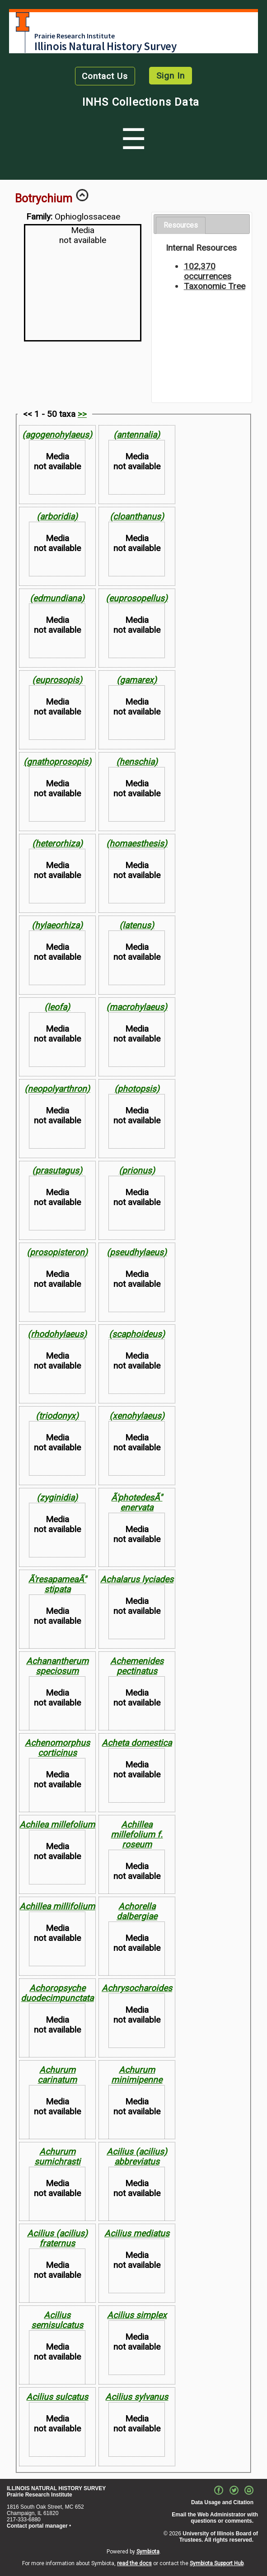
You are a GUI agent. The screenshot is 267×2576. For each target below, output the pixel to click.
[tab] (181, 225)
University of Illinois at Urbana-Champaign (22, 22)
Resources (181, 225)
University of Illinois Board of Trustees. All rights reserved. (218, 2536)
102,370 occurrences (207, 271)
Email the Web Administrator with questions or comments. (215, 2517)
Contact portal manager (37, 2526)
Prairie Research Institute (74, 35)
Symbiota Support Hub (217, 2563)
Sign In (170, 75)
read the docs (134, 2563)
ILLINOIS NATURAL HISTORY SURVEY (56, 2488)
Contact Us (105, 76)
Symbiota (147, 2551)
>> (82, 414)
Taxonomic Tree (214, 286)
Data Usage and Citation (222, 2502)
